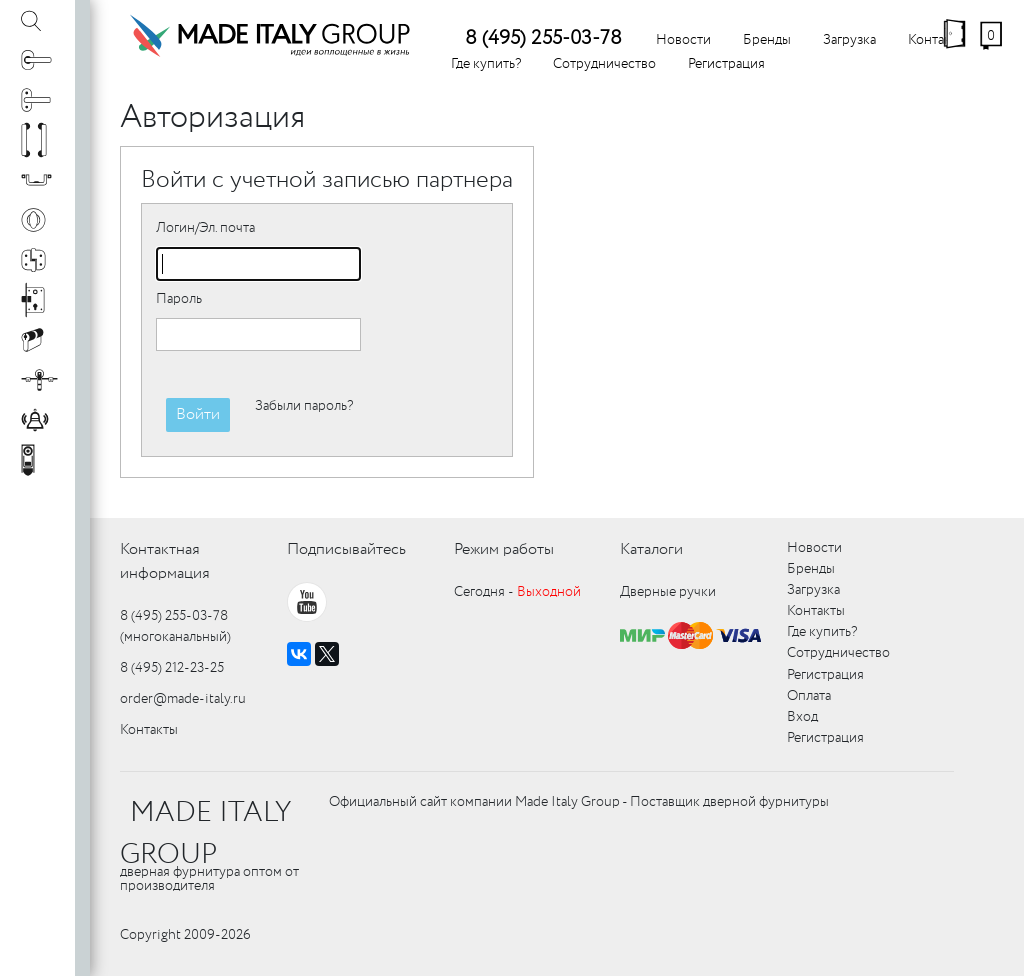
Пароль (179, 299)
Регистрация (726, 64)
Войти (198, 414)
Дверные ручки (668, 592)
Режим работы (504, 549)
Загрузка (849, 40)
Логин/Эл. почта (205, 228)
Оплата (809, 696)
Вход (802, 717)
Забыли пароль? (304, 406)
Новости (683, 40)
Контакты (149, 730)
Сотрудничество (604, 64)
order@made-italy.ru (183, 699)
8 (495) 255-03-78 (543, 38)
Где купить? (486, 64)
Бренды (767, 40)
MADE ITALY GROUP (205, 834)
